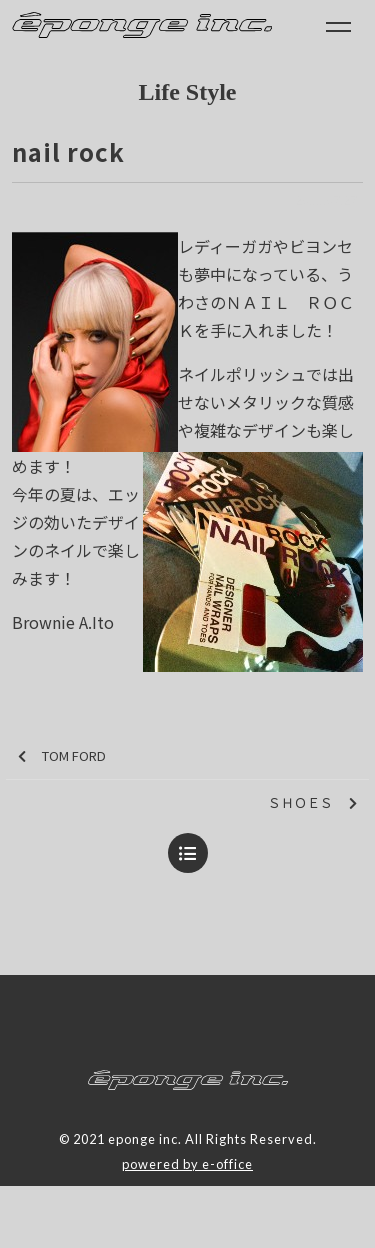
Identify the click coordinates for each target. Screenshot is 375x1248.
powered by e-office (187, 1164)
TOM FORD (62, 756)
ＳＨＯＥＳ (312, 803)
